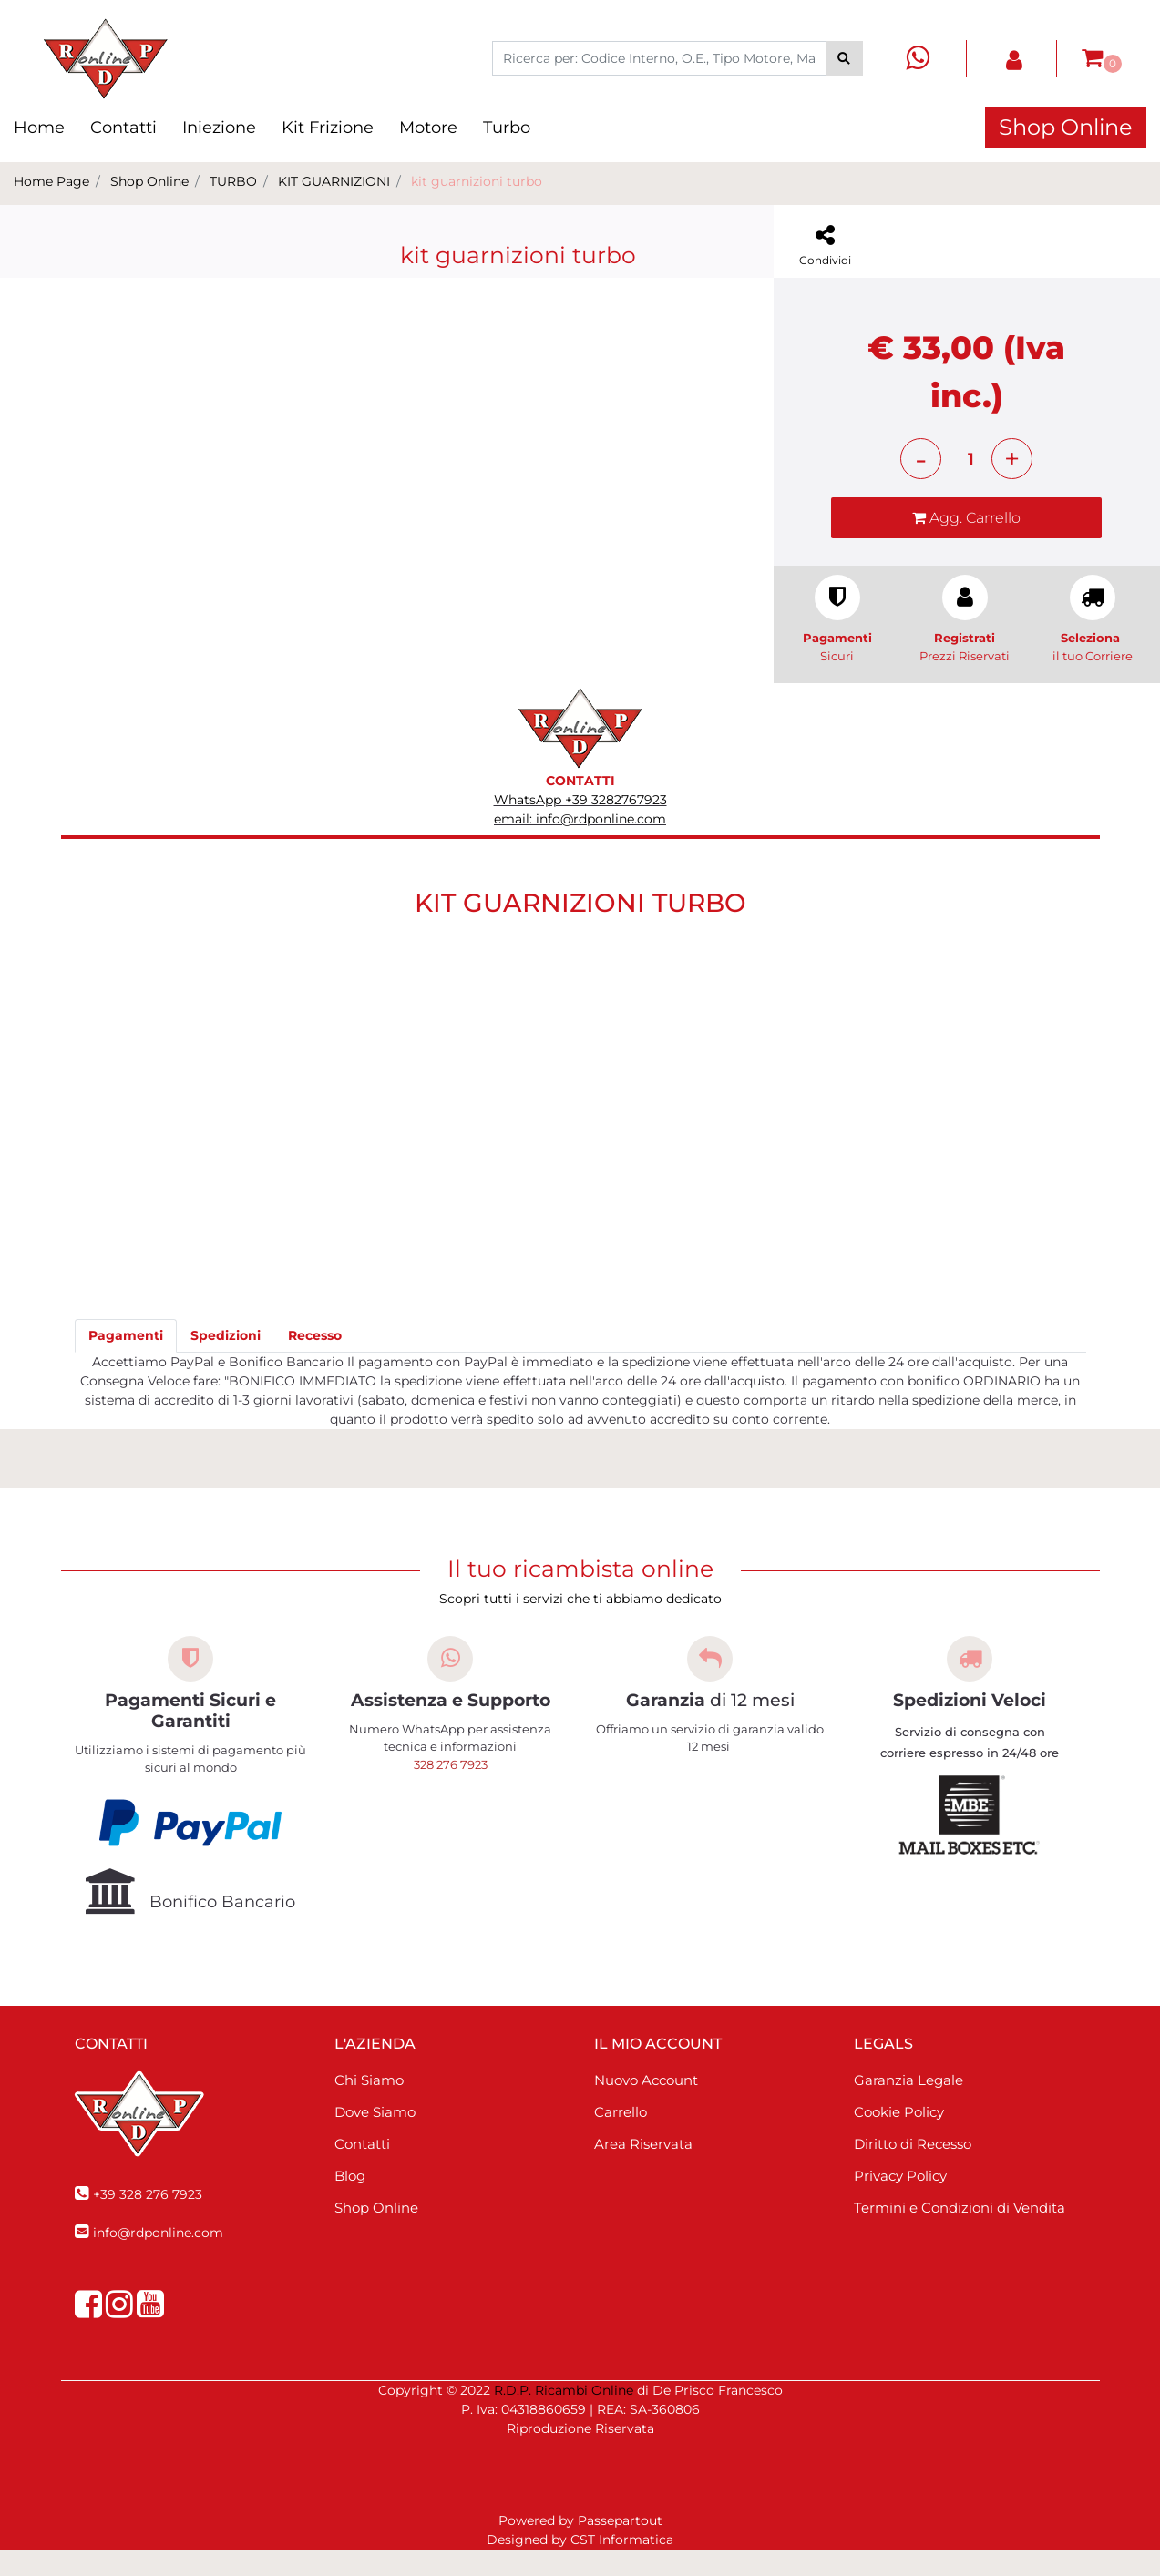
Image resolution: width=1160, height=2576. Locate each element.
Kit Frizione (328, 128)
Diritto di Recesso (912, 2170)
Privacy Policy (900, 2202)
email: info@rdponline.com (580, 845)
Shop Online (1066, 127)
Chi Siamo (369, 2106)
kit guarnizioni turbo (476, 181)
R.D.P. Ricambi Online (563, 2416)
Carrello (620, 2138)
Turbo (506, 128)
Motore (428, 128)
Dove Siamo (375, 2138)
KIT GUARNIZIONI (334, 181)
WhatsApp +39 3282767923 (580, 826)
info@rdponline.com (158, 2259)
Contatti (123, 128)
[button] (844, 58)
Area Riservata (643, 2170)
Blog (349, 2202)
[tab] (126, 1363)
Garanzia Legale (908, 2106)
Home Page (51, 181)
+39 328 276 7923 (147, 2221)
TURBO (233, 181)
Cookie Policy (899, 2138)
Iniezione (219, 128)
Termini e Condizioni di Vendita (959, 2234)
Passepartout (620, 2547)
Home (39, 128)
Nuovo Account (646, 2106)
